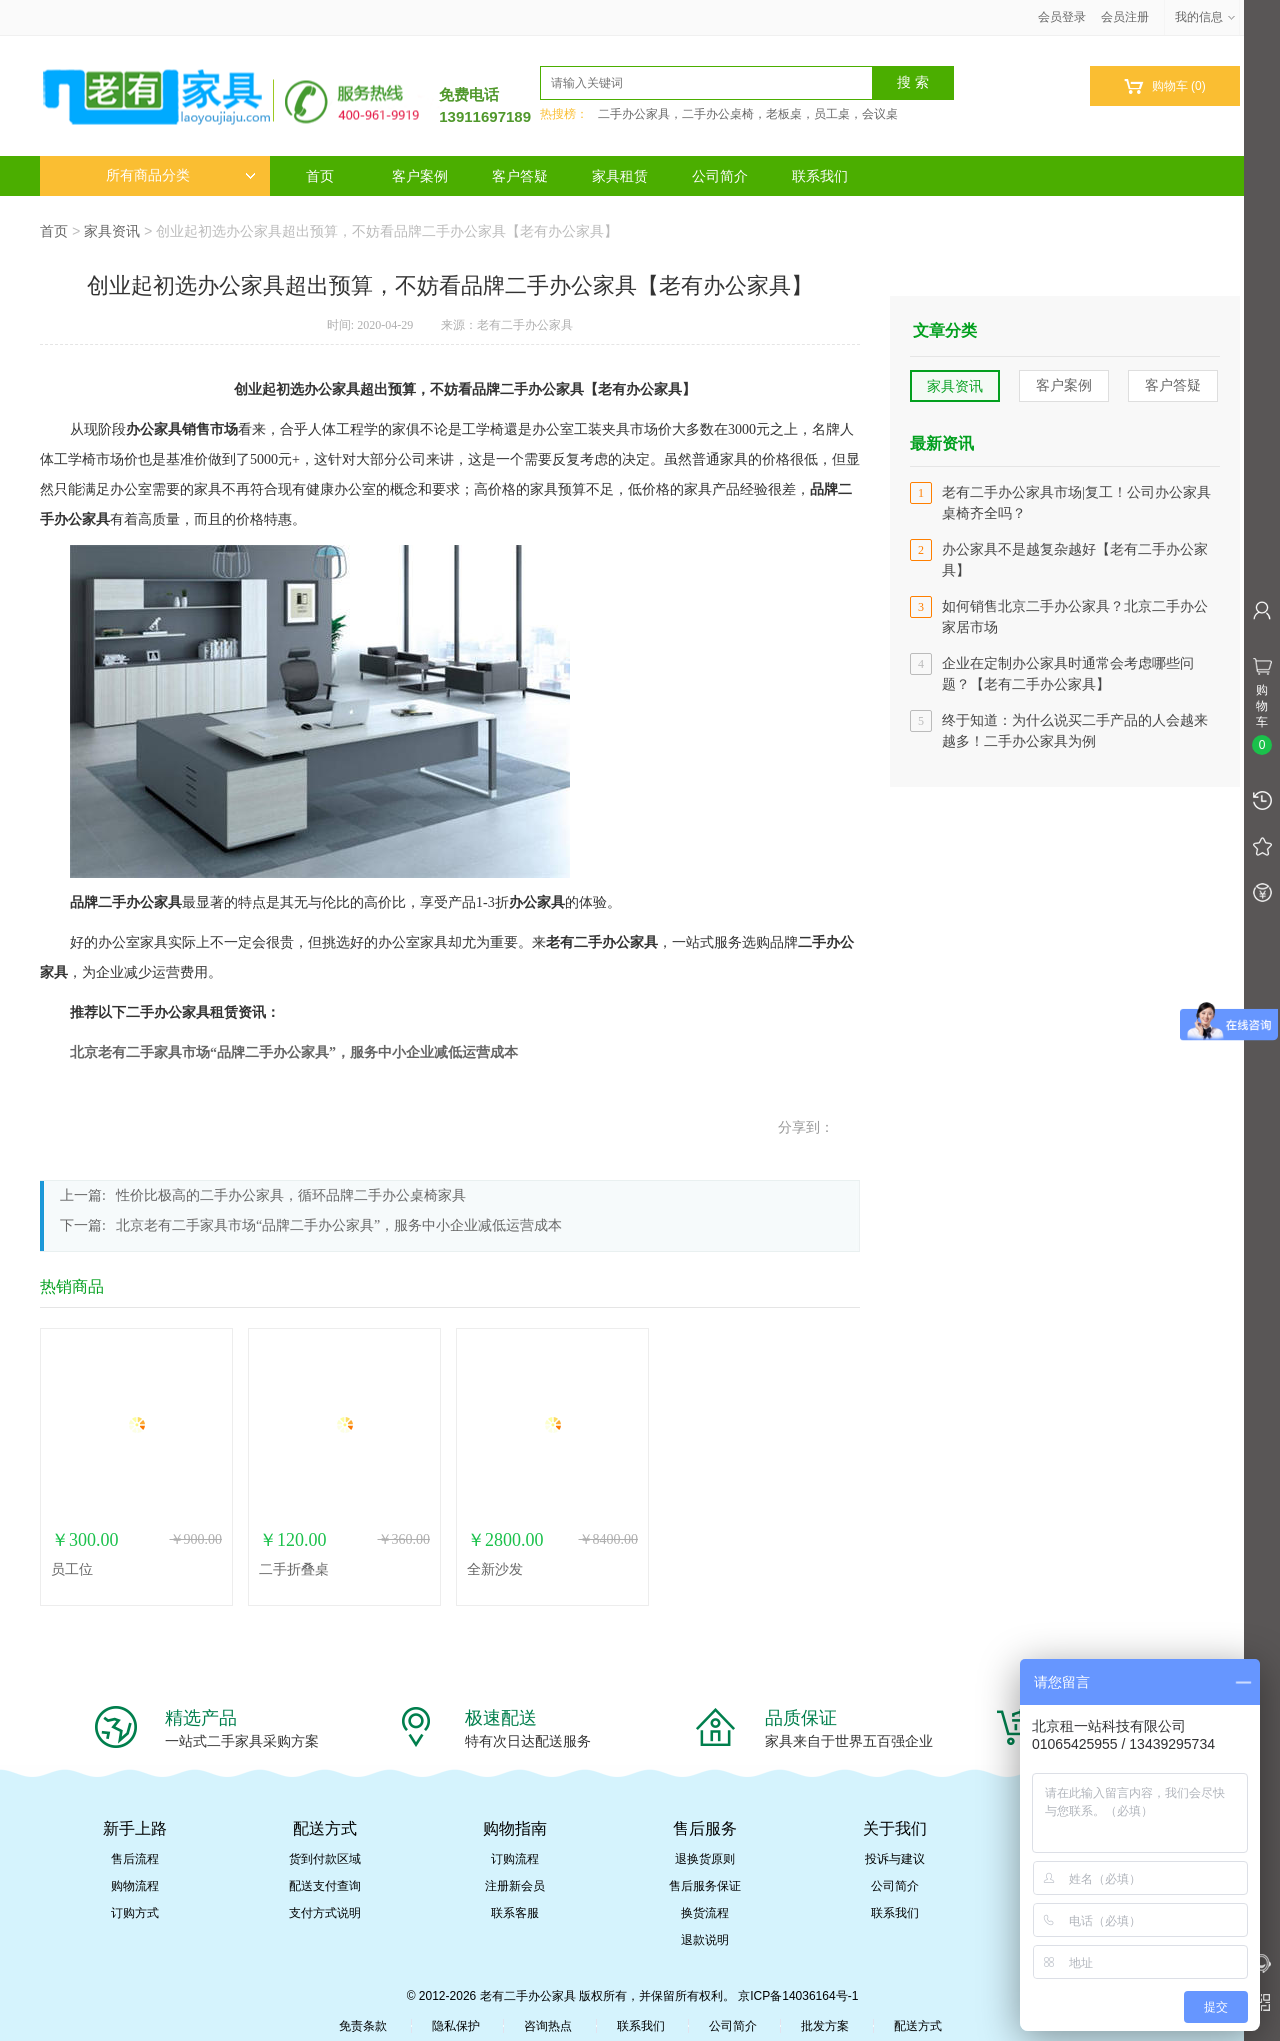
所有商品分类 (181, 175)
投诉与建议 (895, 1859)
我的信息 (1206, 17)
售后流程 (135, 1859)
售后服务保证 (705, 1886)
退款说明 (705, 1940)
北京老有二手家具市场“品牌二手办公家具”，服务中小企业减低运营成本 (294, 1052)
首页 (320, 176)
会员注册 (1125, 17)
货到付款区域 (325, 1859)
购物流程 (135, 1886)
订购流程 (515, 1859)
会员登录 (1062, 17)
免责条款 (363, 2026)
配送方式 (918, 2026)
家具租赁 (620, 176)
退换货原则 (705, 1859)
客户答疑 (520, 176)
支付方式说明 (325, 1913)
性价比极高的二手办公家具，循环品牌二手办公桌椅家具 (291, 1195)
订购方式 (135, 1913)
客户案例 (420, 176)
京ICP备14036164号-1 (798, 1996)
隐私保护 (456, 2026)
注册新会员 (515, 1886)
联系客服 (515, 1913)
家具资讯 (112, 231)
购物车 (1164, 86)
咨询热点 (548, 2026)
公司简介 (720, 176)
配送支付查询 (325, 1886)
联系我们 (820, 176)
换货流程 (705, 1913)
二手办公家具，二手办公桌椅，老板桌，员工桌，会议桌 (748, 114)
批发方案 (825, 2026)
